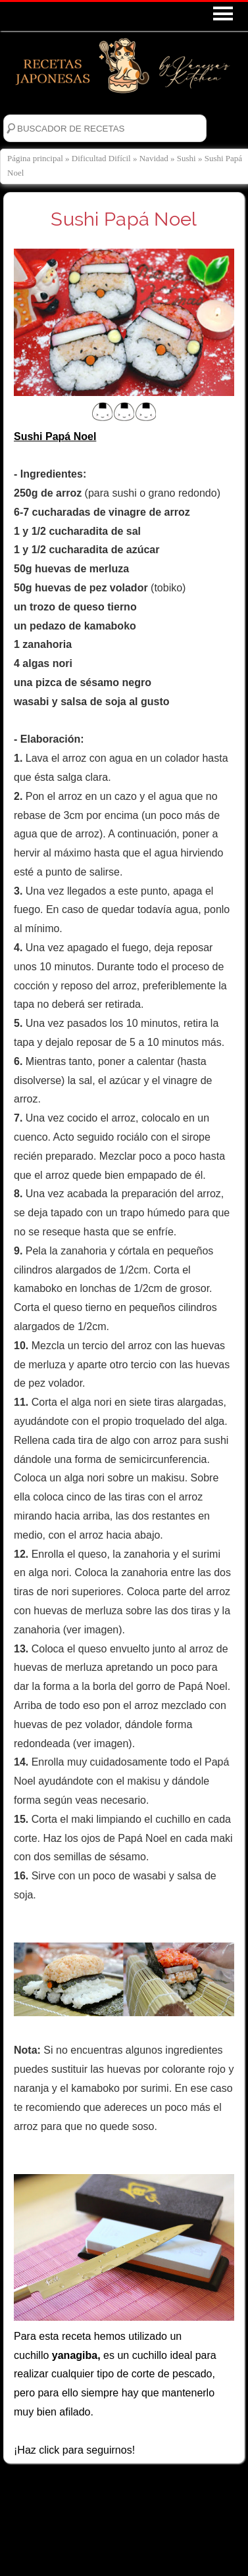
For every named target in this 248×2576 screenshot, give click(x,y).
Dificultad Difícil (101, 158)
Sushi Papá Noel (124, 219)
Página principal (35, 158)
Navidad (153, 158)
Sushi (186, 158)
